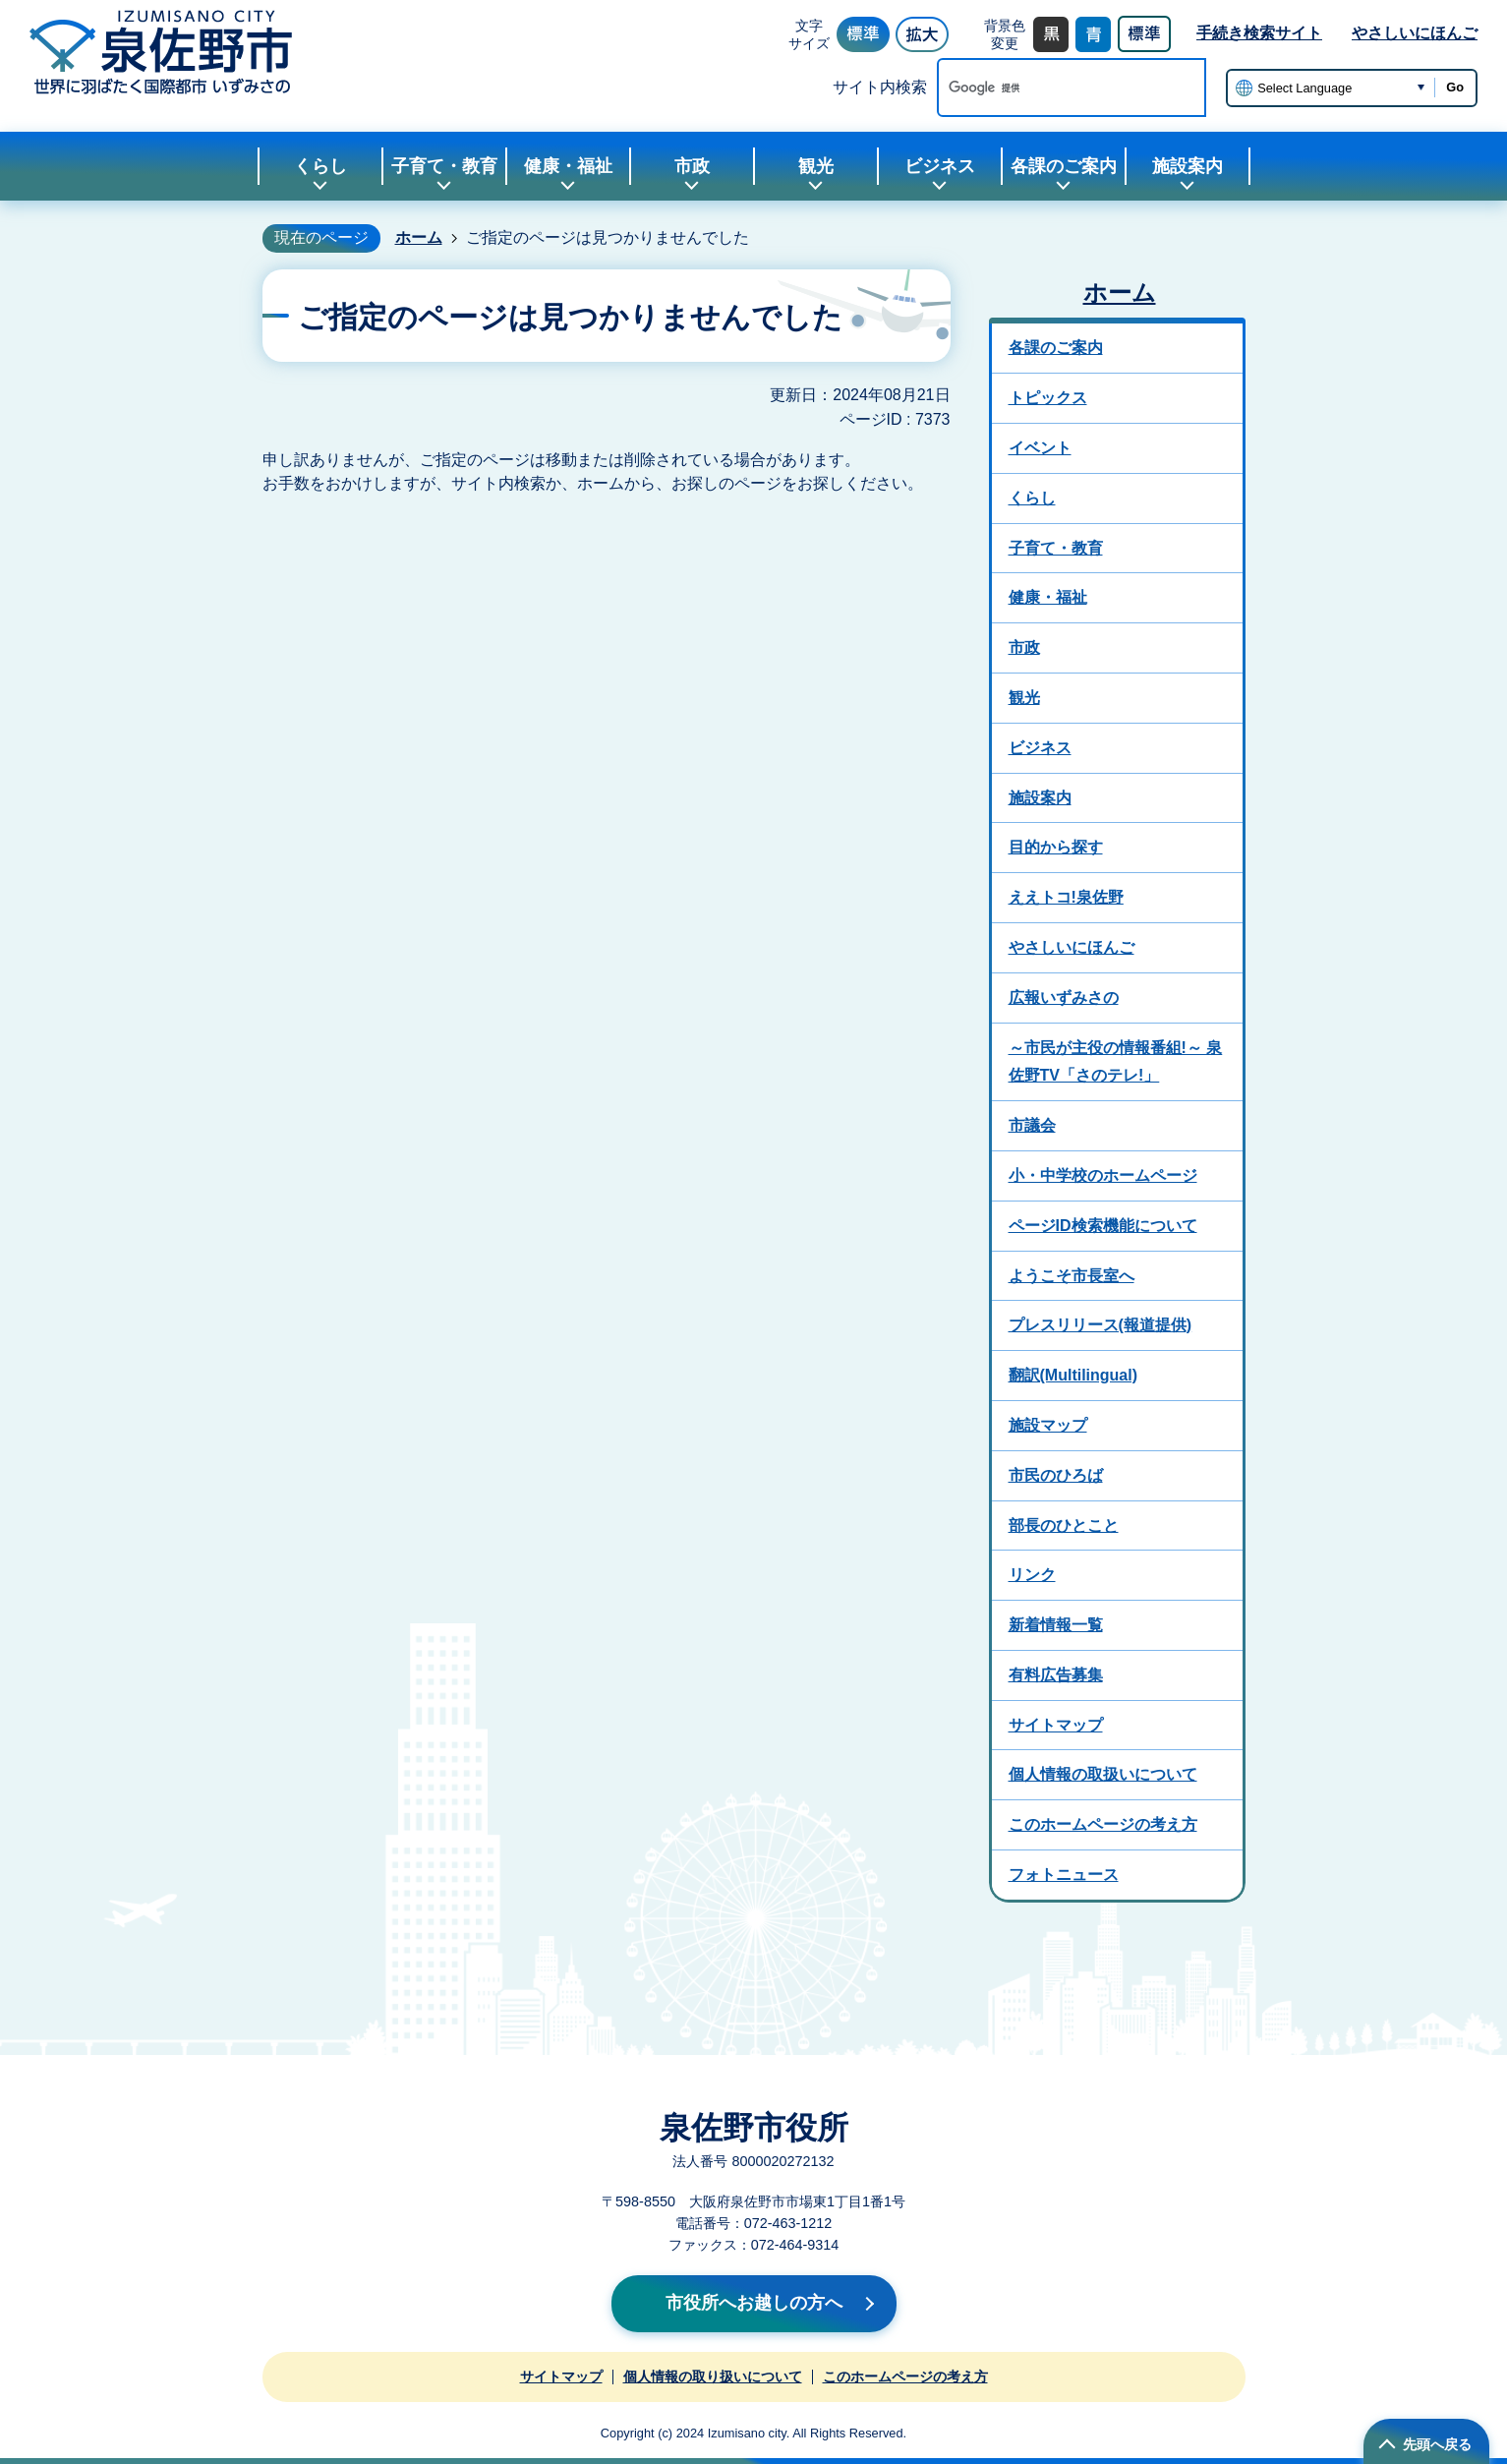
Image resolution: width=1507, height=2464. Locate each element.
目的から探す (1056, 847)
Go (1455, 87)
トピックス (1048, 397)
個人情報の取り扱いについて (712, 2376)
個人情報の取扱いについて (1103, 1774)
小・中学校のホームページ (1103, 1175)
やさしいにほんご (1415, 33)
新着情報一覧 (1056, 1624)
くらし (1032, 498)
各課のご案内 (1056, 347)
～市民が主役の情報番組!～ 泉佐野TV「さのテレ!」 (1116, 1062)
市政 (1024, 647)
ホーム (418, 237)
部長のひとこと (1064, 1525)
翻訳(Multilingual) (1073, 1375)
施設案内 (1040, 798)
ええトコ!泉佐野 (1066, 897)
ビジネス (1040, 747)
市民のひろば (1056, 1475)
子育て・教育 (1056, 548)
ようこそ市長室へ (1071, 1275)
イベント (1040, 448)
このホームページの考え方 (1103, 1824)
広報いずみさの (1064, 997)
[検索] (1051, 87)
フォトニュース (1064, 1874)
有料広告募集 (1056, 1675)
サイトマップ (1056, 1725)
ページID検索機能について (1103, 1225)
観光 (1024, 697)
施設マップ (1048, 1425)
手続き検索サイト (1259, 33)
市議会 (1032, 1125)
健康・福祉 (1048, 597)
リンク (1032, 1574)
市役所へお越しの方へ (754, 2303)
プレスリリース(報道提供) (1100, 1325)
